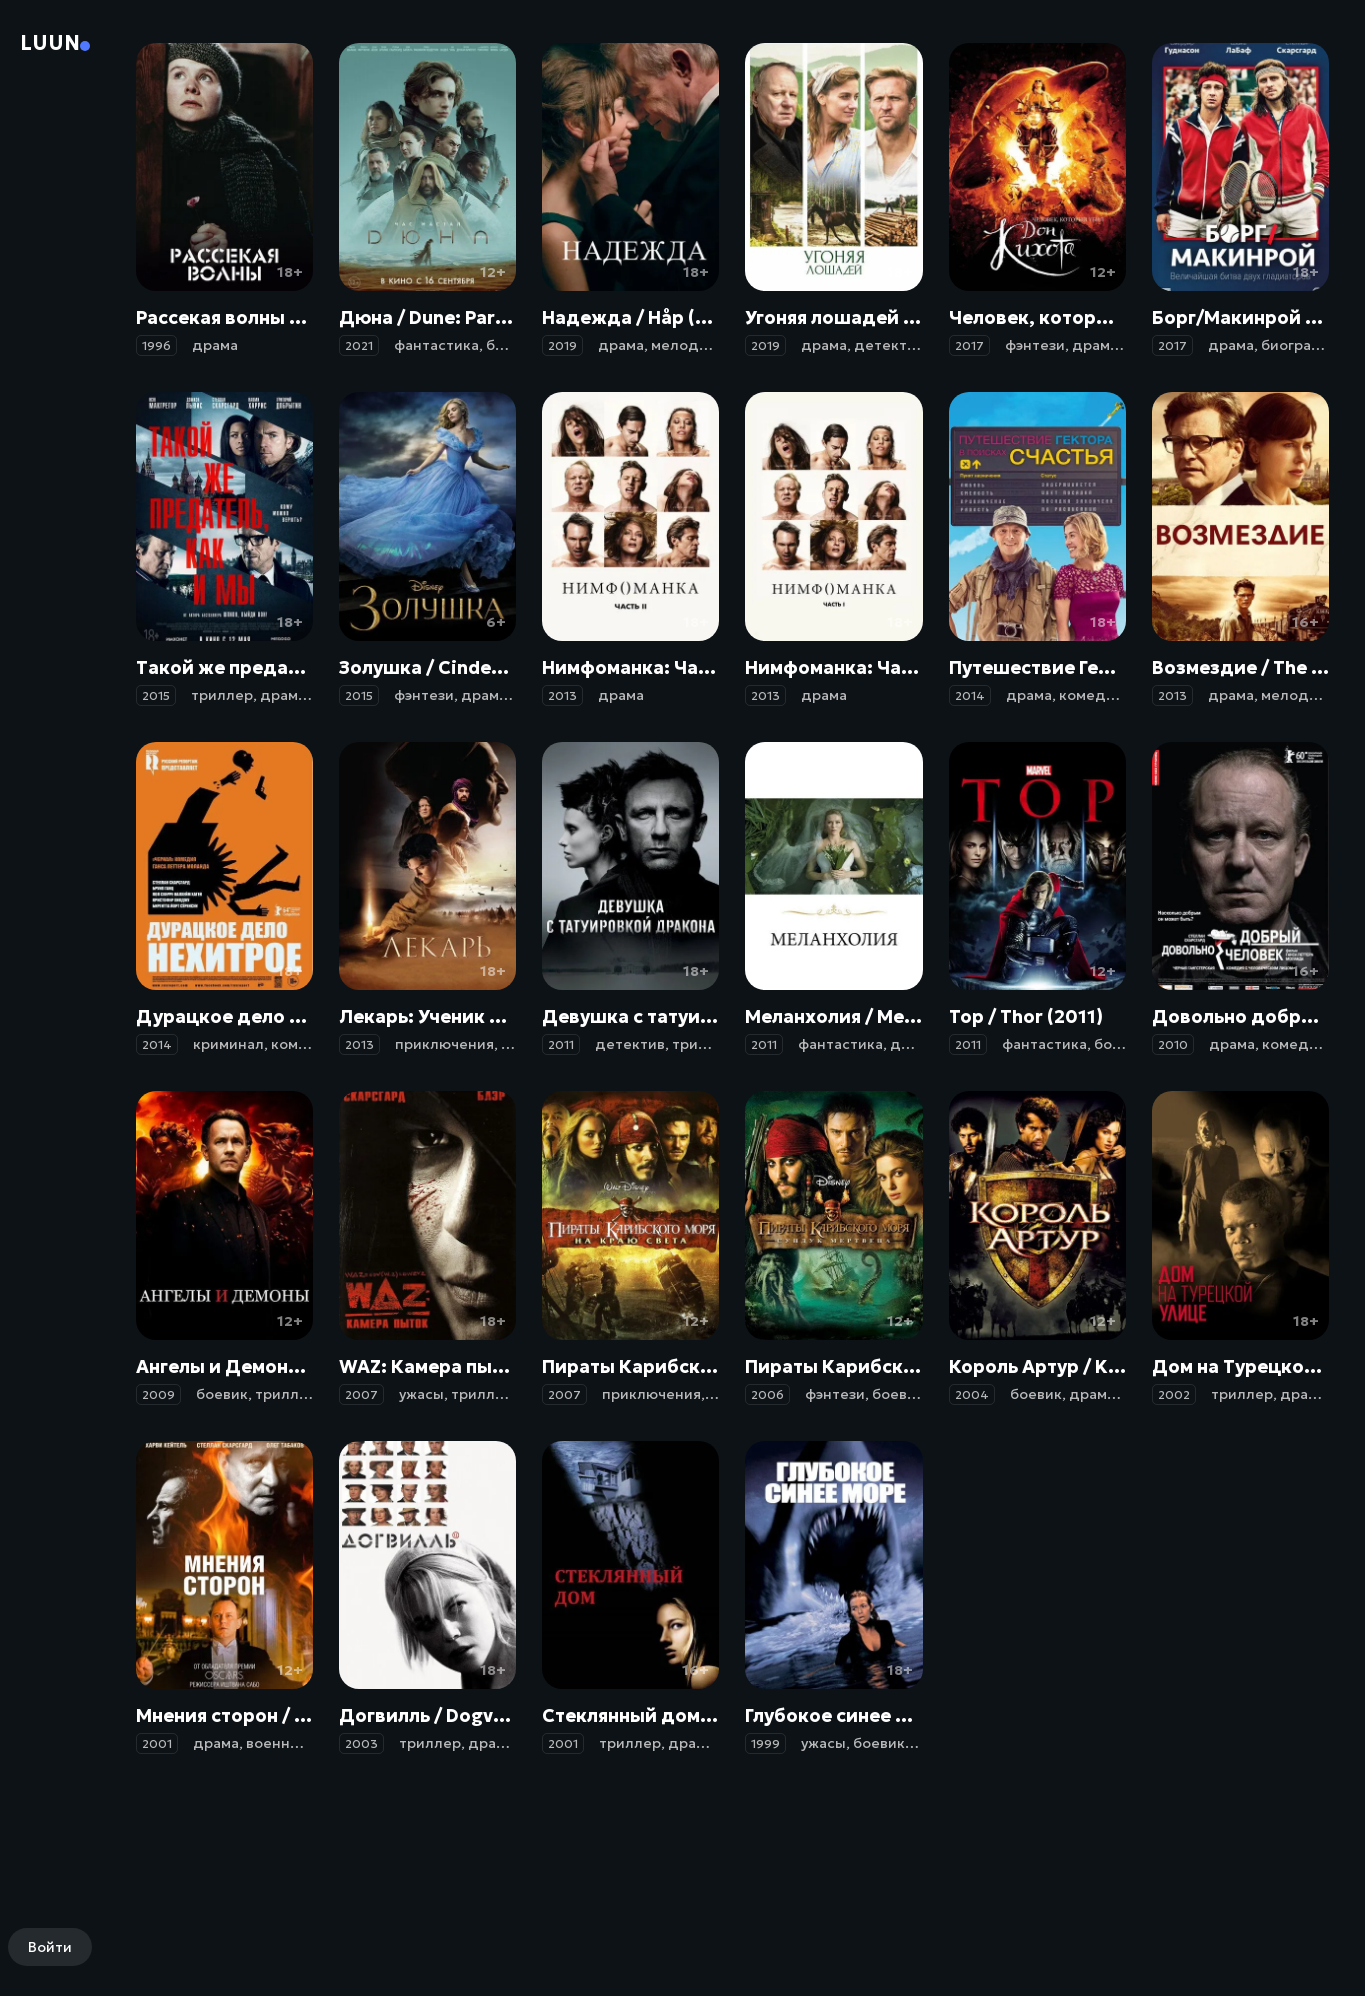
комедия (1091, 695)
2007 (361, 1394)
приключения (444, 1044)
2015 (156, 695)
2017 (969, 345)
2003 (361, 1743)
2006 (767, 1394)
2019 (562, 345)
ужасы (421, 1394)
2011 (561, 1044)
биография (1300, 345)
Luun (50, 43)
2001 (157, 1743)
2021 (359, 345)
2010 (1173, 1044)
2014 (970, 695)
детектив (889, 345)
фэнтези (1035, 345)
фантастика (436, 345)
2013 (562, 695)
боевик (512, 345)
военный (278, 1743)
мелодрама (692, 345)
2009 (158, 1394)
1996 (156, 345)
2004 (972, 1394)
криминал (228, 1044)
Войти (50, 1947)
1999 (765, 1743)
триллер (222, 695)
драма (215, 345)
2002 (1174, 1394)
